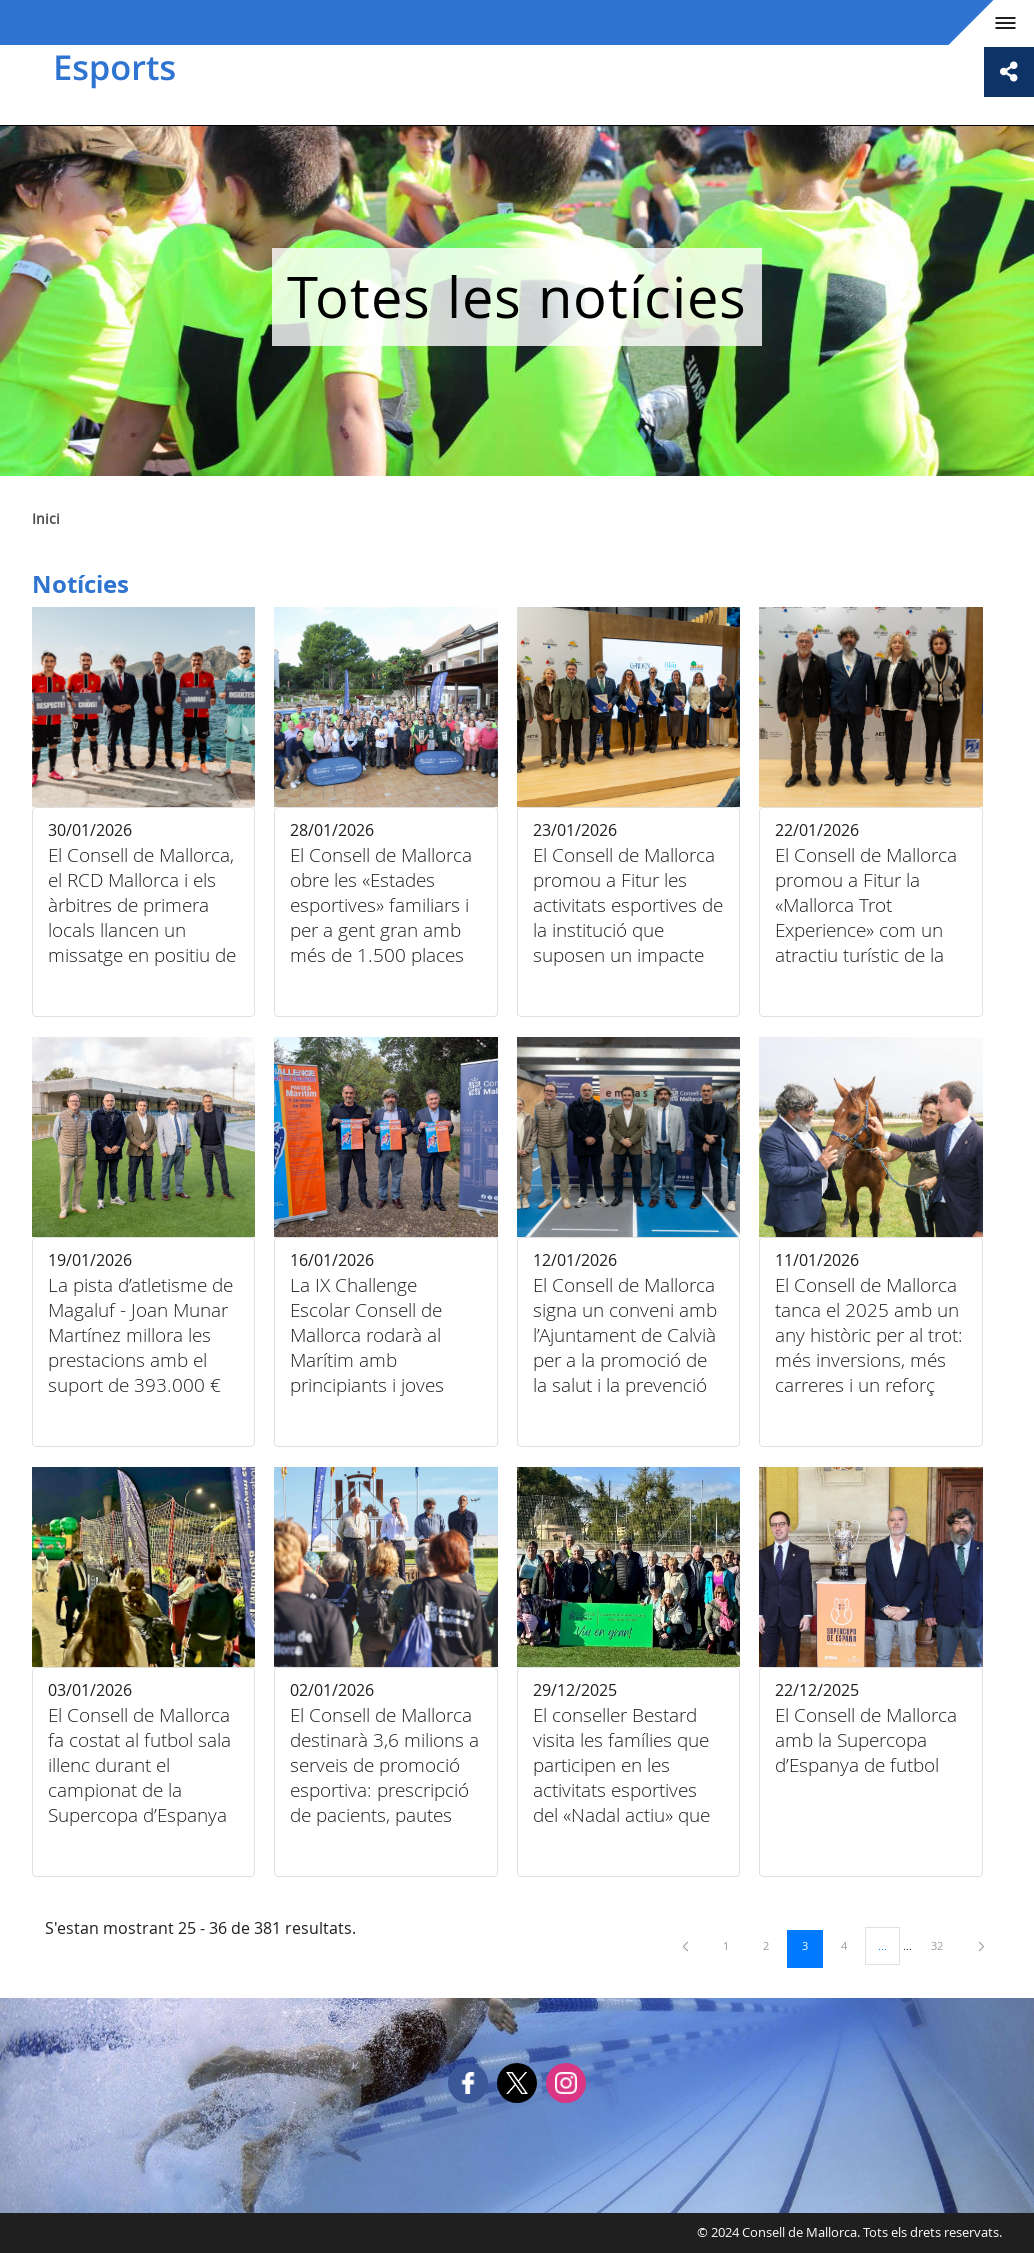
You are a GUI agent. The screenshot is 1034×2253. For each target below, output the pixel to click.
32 (944, 1945)
